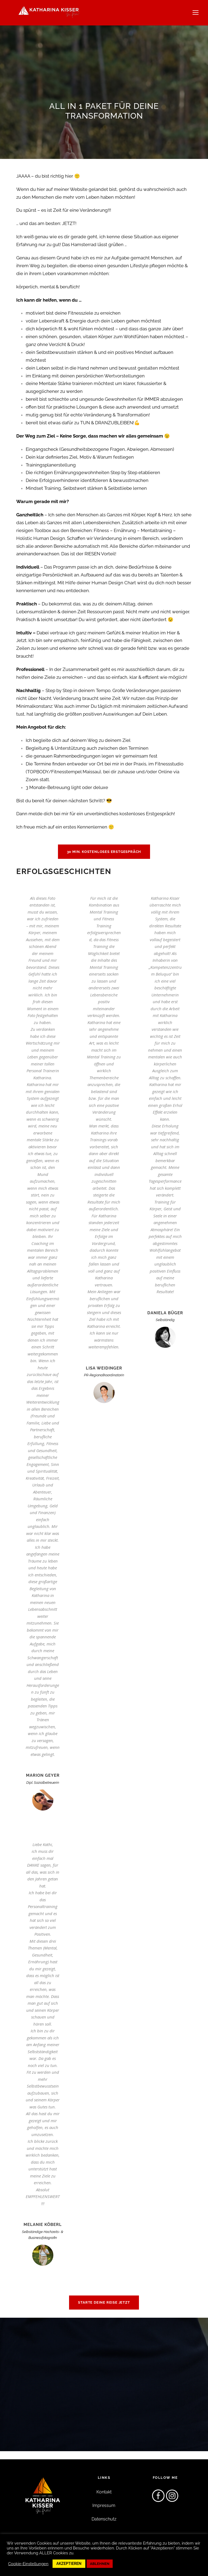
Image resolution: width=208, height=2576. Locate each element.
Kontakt (104, 2492)
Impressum (103, 2505)
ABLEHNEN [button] (99, 2564)
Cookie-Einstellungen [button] (28, 2563)
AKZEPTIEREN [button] (69, 2563)
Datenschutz (104, 2519)
